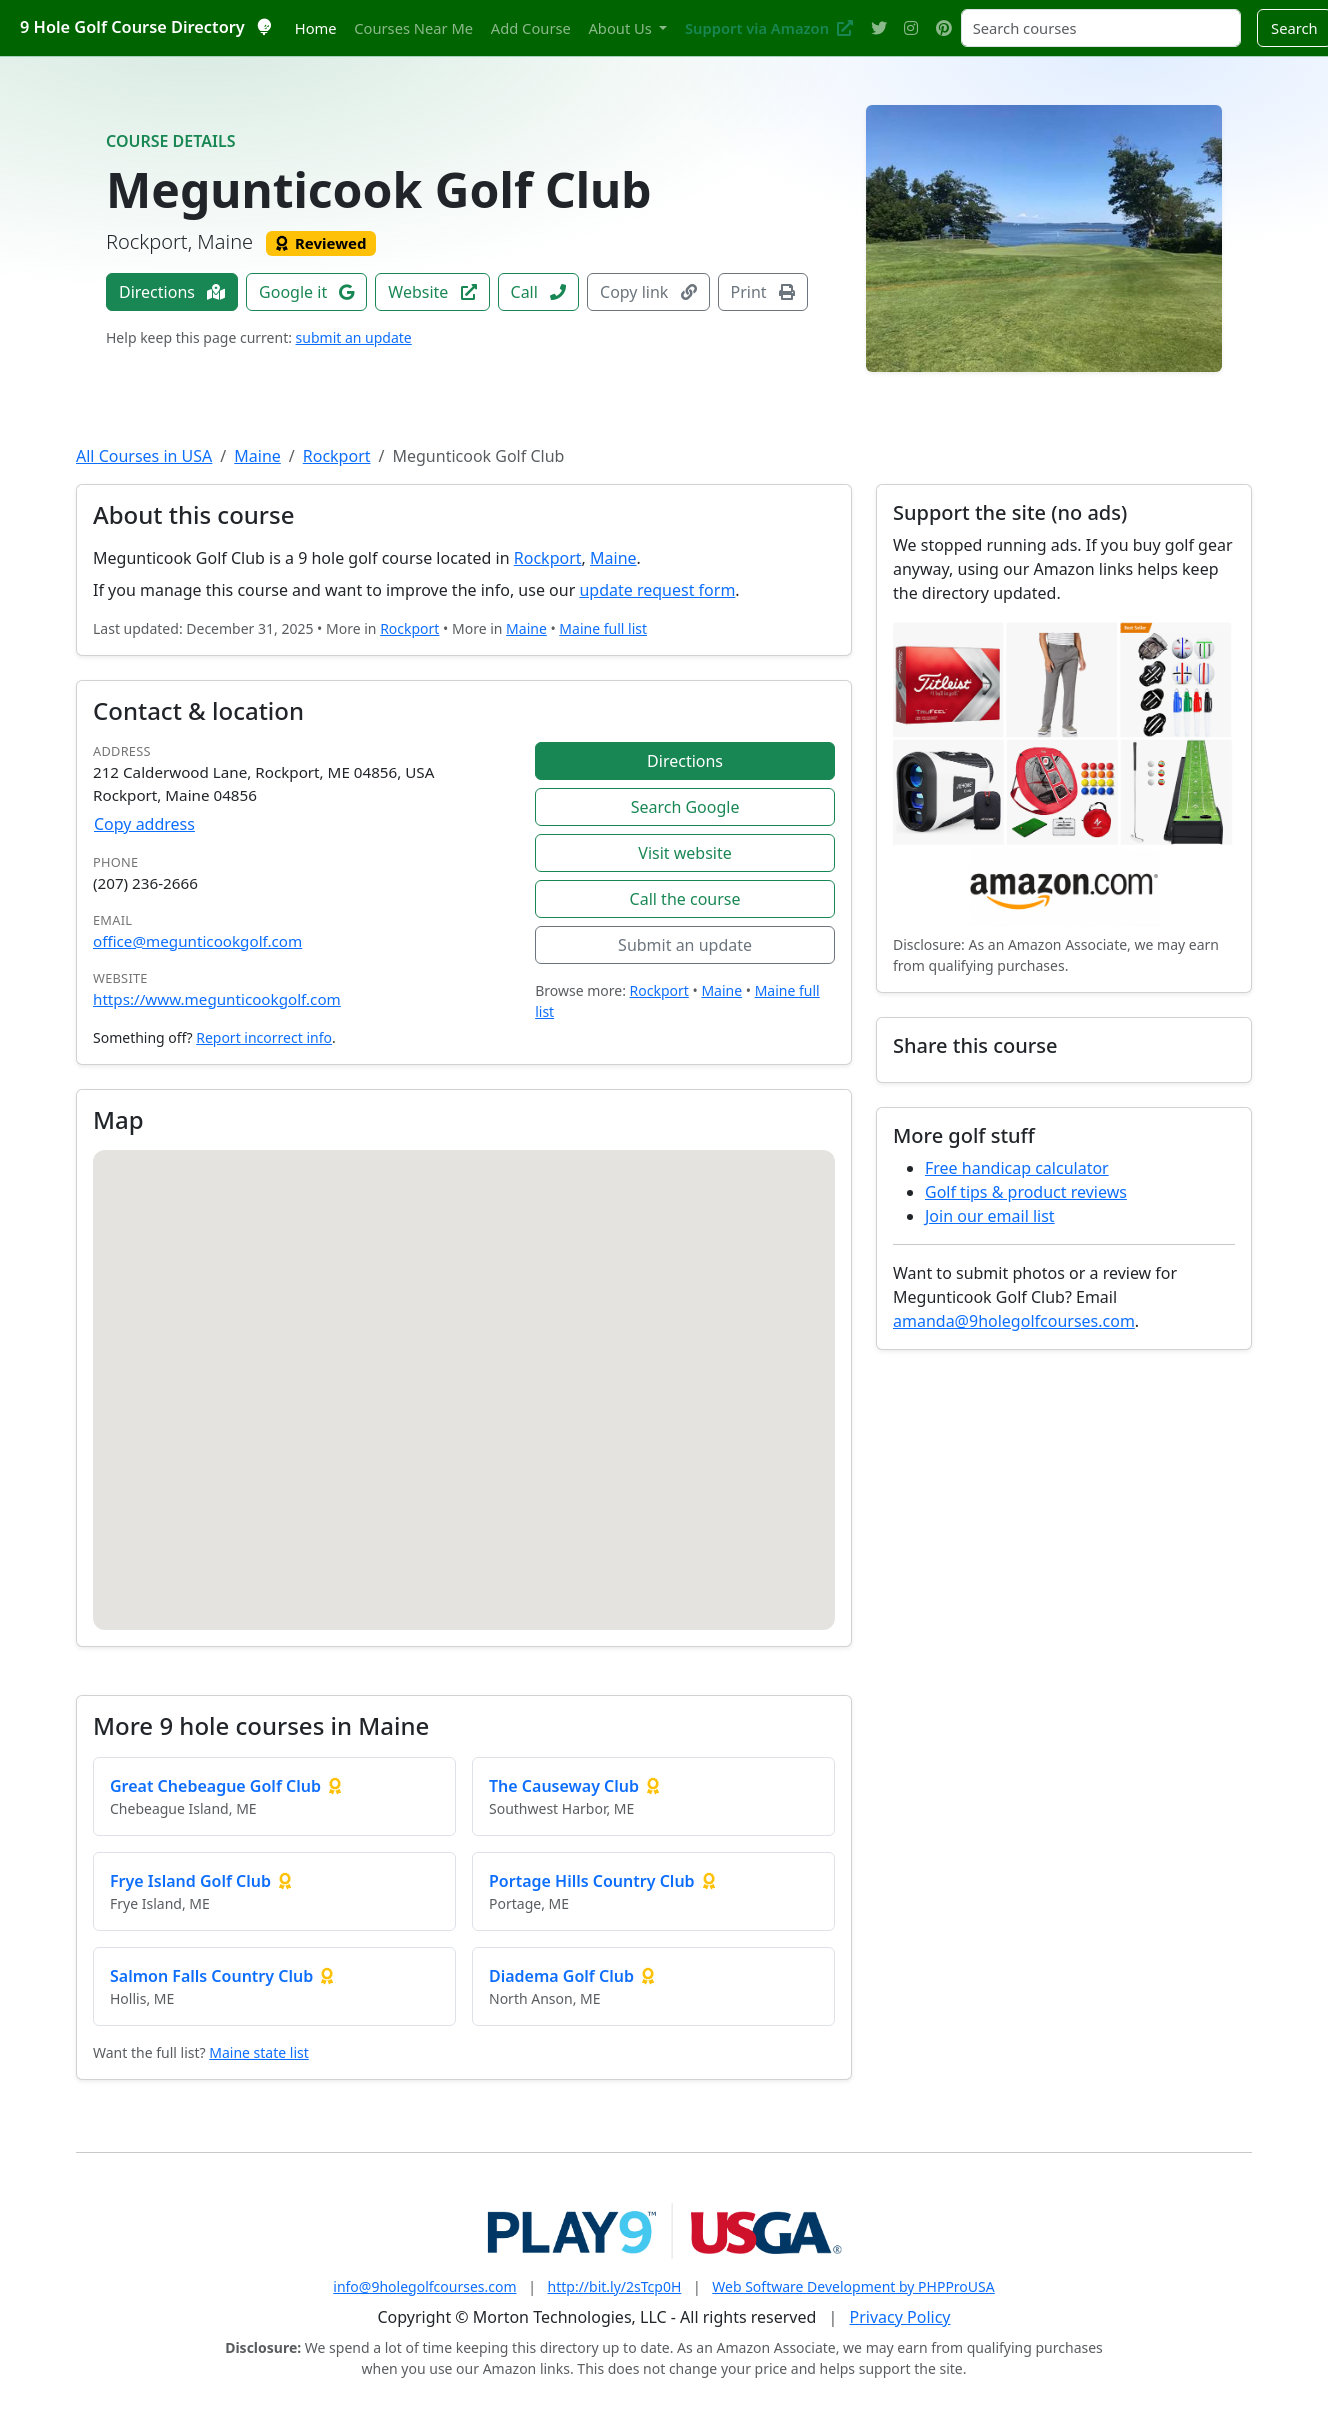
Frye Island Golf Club (190, 1881)
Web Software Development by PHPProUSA (853, 2286)
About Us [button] (621, 28)
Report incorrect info (264, 1037)
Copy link (648, 292)
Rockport (337, 456)
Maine (257, 456)
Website (432, 292)
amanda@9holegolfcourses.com (1014, 1321)
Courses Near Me (413, 28)
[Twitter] (879, 28)
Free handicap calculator (1017, 1168)
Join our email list (990, 1216)
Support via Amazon (769, 28)
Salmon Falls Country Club (211, 1976)
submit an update (354, 337)
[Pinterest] (944, 28)
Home (316, 28)
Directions (172, 292)
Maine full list (603, 628)
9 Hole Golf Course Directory (145, 27)
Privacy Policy (900, 2317)
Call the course (685, 899)
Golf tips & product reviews (1026, 1192)
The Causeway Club (564, 1786)
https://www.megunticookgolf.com (217, 999)
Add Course (531, 28)
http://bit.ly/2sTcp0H (615, 2286)
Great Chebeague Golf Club (215, 1786)
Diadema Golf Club (561, 1976)
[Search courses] (1101, 28)
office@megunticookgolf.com (197, 941)
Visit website (685, 853)
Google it (306, 292)
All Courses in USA (144, 456)
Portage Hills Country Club (592, 1881)
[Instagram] (911, 28)
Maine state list (259, 2052)
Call (539, 292)
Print (763, 292)
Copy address (144, 824)
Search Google (685, 807)
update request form (657, 590)
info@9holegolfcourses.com (424, 2286)
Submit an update (685, 945)
